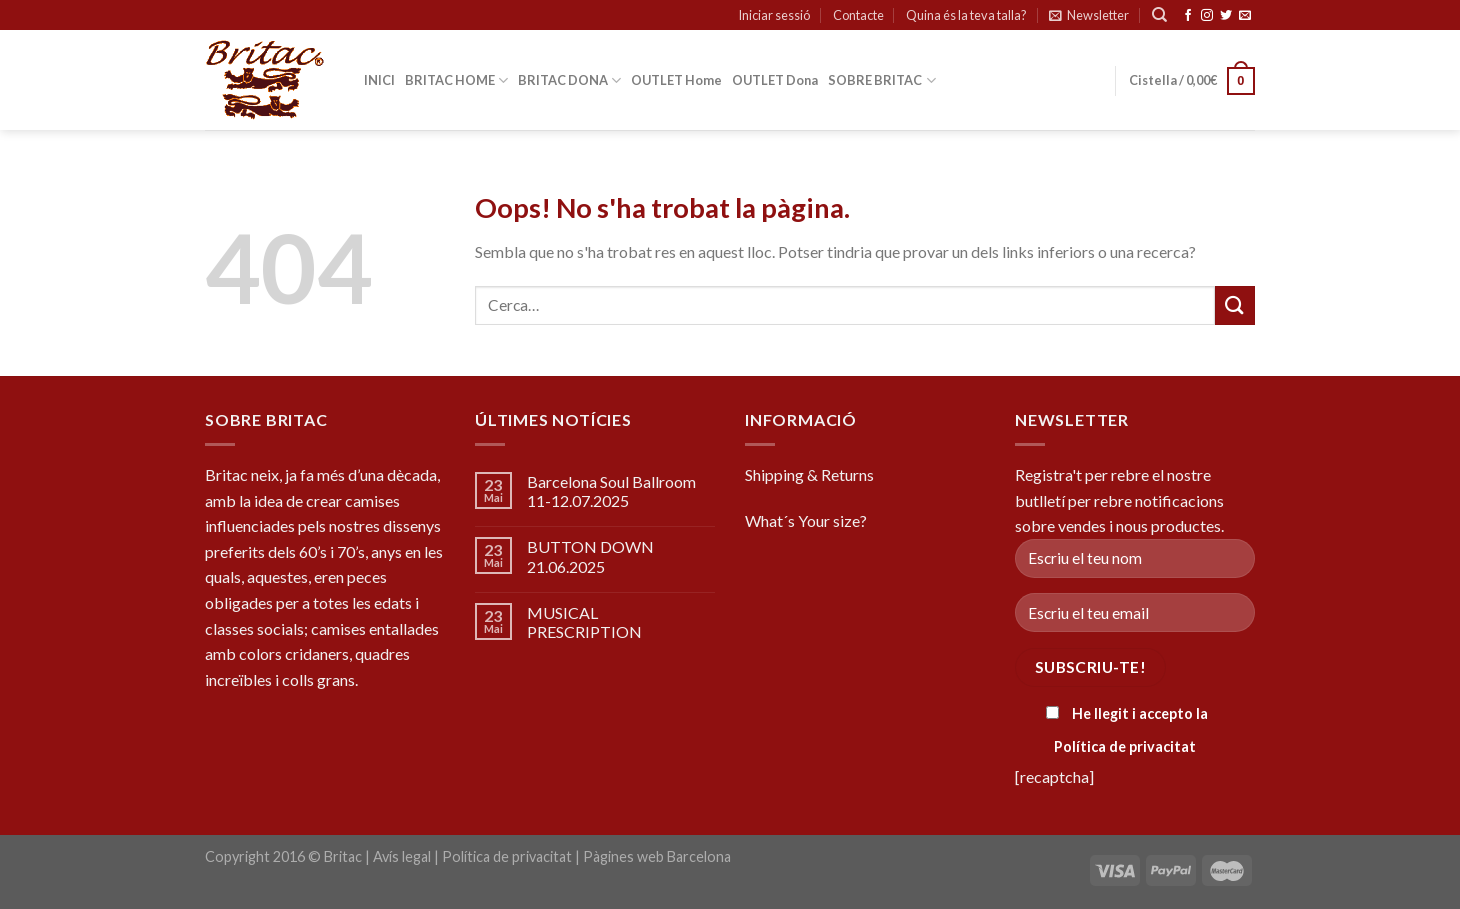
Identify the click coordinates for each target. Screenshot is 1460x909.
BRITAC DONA (569, 80)
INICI (379, 80)
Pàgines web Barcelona (657, 856)
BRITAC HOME (456, 80)
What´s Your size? (806, 520)
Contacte (858, 15)
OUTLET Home (676, 80)
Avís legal (402, 856)
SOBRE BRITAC (881, 80)
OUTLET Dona (775, 80)
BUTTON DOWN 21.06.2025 (590, 556)
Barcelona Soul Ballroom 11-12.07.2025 (611, 491)
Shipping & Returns (809, 474)
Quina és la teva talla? (966, 15)
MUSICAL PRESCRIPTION (584, 622)
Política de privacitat (1125, 746)
